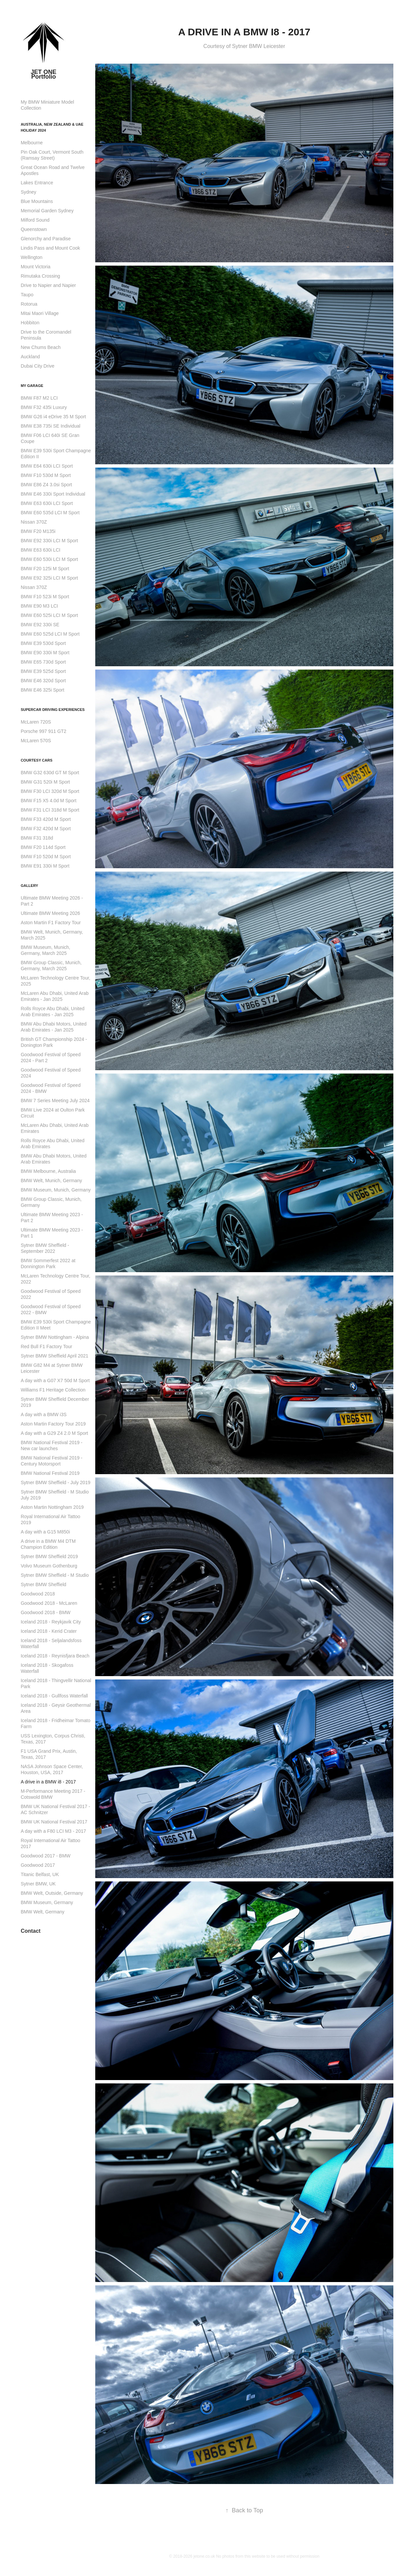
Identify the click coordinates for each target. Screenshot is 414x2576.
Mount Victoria (35, 266)
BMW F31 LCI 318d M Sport (50, 810)
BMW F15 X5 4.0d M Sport (48, 800)
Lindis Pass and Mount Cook (50, 248)
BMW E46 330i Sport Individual (53, 494)
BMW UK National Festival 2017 (54, 1821)
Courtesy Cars (36, 760)
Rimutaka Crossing (40, 276)
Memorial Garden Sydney (47, 210)
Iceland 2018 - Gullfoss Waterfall (54, 1695)
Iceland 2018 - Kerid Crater (49, 1631)
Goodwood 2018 (38, 1593)
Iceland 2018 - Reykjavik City (51, 1621)
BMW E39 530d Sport (43, 643)
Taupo (27, 294)
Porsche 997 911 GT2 (43, 731)
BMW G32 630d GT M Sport (50, 772)
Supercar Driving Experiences (53, 710)
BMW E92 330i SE (40, 624)
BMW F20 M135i (38, 531)
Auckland (30, 356)
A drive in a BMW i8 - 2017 (48, 1781)
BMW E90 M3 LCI (39, 606)
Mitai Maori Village (40, 313)
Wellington (31, 257)
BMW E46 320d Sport (43, 680)
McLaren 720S (36, 722)
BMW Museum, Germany (47, 1902)
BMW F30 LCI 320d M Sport (50, 791)
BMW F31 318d (37, 838)
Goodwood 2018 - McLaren (49, 1603)
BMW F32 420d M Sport (46, 828)
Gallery (29, 886)
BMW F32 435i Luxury (44, 407)
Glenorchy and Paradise (46, 238)
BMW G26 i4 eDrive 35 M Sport (53, 416)
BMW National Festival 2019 (50, 1473)
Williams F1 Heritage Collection (53, 1389)
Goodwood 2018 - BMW (45, 1612)
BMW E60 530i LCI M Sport (49, 559)
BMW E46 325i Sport (42, 690)
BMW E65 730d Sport (43, 662)
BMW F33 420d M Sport (46, 819)
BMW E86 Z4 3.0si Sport (46, 484)
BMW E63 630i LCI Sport (47, 503)
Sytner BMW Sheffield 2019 (49, 1556)
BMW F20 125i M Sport (45, 568)
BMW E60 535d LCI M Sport (50, 512)
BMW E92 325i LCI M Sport (49, 578)
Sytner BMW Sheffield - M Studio (55, 1575)
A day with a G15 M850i (45, 1531)
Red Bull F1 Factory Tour (46, 1346)
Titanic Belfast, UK (40, 1874)
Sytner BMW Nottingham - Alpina (55, 1337)
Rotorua (29, 304)
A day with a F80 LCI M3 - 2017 (53, 1831)
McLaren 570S (36, 740)
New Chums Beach (41, 347)
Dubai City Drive (37, 366)
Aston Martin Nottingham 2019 (52, 1507)
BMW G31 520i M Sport (45, 782)
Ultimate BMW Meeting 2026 (50, 913)
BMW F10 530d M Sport (46, 475)
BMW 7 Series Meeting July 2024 (55, 1100)
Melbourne (32, 142)
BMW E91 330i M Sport (45, 866)
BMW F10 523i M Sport (45, 596)
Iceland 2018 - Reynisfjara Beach (55, 1655)
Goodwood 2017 (38, 1865)
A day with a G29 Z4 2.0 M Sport (54, 1433)
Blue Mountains (37, 201)
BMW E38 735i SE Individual (50, 426)
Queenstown (34, 229)
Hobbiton (30, 322)
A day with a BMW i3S (44, 1414)
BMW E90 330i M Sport (45, 652)
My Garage (32, 386)
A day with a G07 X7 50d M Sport (55, 1380)
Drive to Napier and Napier (48, 285)
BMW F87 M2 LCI (39, 398)
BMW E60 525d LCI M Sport (50, 634)
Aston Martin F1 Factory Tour (51, 922)
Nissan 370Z (34, 522)
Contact (31, 1931)
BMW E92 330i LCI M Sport (49, 540)
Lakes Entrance (37, 182)
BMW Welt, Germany (42, 1911)
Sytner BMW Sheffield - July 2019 (55, 1482)
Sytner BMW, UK (38, 1883)
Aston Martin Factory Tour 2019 (53, 1423)
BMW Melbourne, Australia (48, 1171)
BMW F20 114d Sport (43, 847)
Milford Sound (35, 220)
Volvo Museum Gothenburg (49, 1565)
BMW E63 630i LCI (40, 550)
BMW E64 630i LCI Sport (47, 466)
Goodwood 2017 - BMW (45, 1855)
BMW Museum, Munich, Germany (56, 1190)
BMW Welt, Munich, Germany (51, 1180)
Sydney (28, 192)
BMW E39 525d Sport (43, 671)
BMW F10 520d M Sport (46, 856)
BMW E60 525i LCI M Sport (49, 615)
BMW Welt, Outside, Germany (52, 1893)
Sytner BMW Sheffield (43, 1584)
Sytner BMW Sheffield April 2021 (54, 1355)
